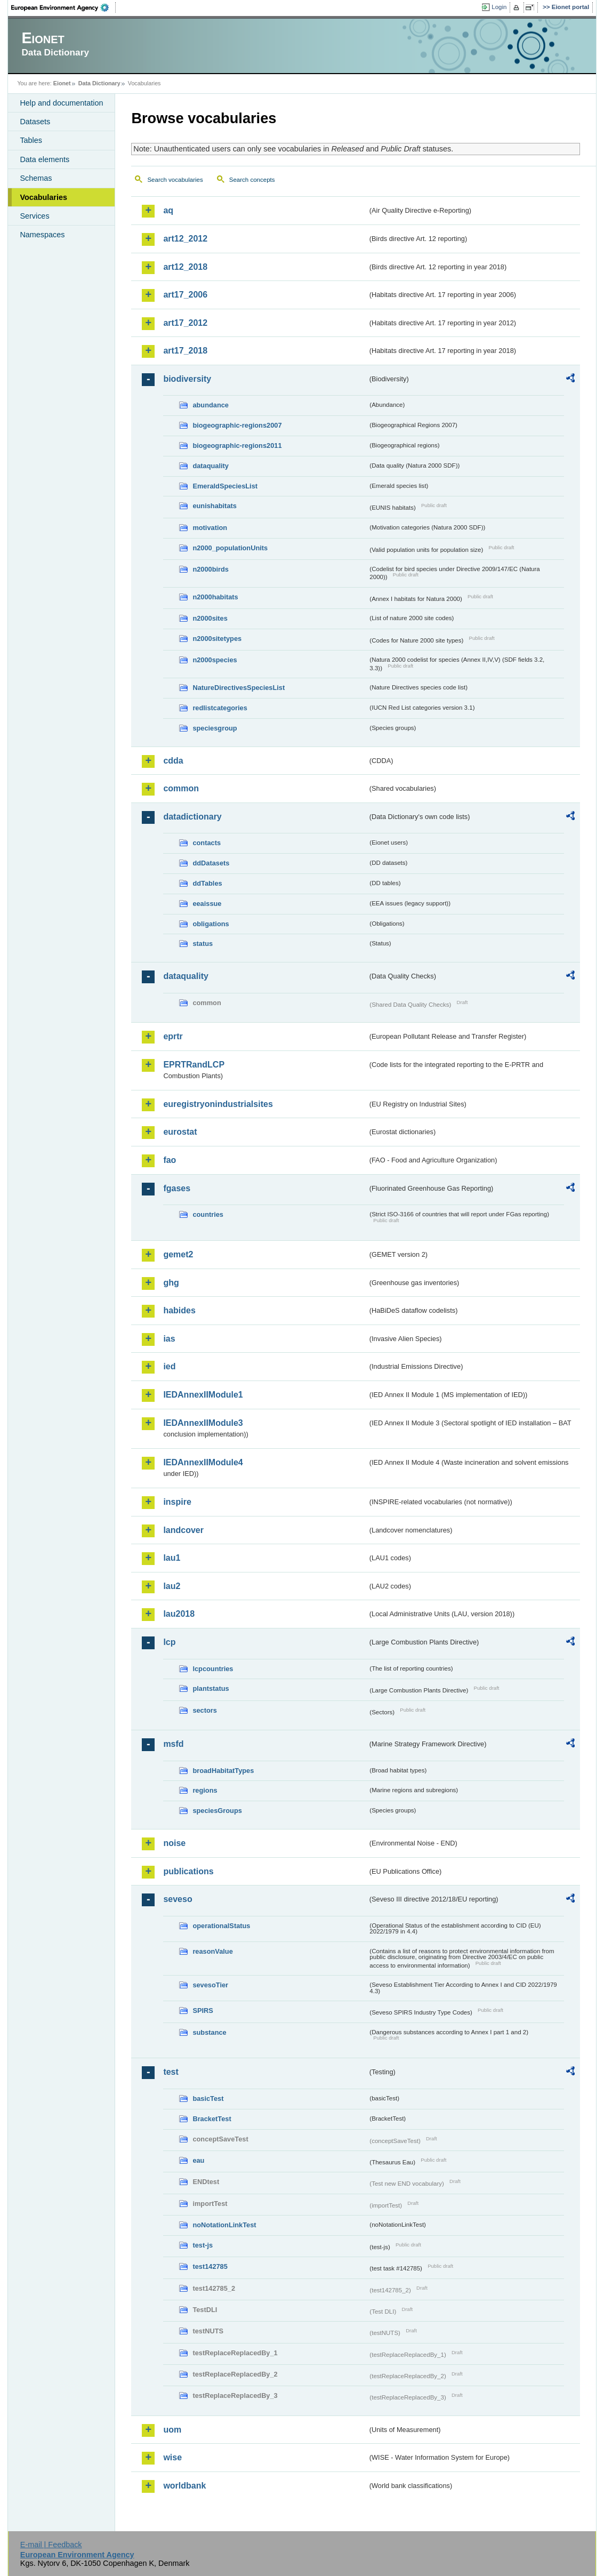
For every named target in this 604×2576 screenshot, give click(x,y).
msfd (173, 1743)
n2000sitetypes (216, 639)
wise (172, 2457)
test (170, 2071)
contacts (206, 843)
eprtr (172, 1036)
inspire (177, 1501)
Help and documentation (61, 103)
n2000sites (209, 618)
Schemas (36, 178)
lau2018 (179, 1613)
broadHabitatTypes (223, 1771)
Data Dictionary (99, 83)
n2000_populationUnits (230, 548)
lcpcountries (212, 1669)
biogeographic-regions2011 (236, 446)
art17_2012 (185, 322)
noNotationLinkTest (224, 2225)
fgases (176, 1188)
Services (34, 216)
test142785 (209, 2266)
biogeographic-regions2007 (236, 425)
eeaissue (206, 904)
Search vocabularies (175, 179)
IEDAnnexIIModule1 (203, 1394)
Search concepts (252, 179)
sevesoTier (210, 1985)
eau (198, 2160)
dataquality (210, 466)
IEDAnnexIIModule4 (203, 1462)
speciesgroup (214, 728)
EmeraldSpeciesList (224, 486)
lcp (169, 1642)
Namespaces (42, 234)
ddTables (207, 883)
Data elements (44, 159)
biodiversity (187, 378)
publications (188, 1871)
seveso (177, 1899)
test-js (202, 2245)
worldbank (184, 2485)
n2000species (214, 660)
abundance (210, 405)
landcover (183, 1530)
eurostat (180, 1131)
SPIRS (202, 2011)
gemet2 (178, 1254)
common (181, 788)
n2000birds (210, 569)
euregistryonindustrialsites (217, 1104)
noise (174, 1843)
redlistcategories (219, 708)
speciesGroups (216, 1811)
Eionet (62, 83)
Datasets (35, 121)
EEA (63, 7)
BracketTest (211, 2119)
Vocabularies (43, 197)
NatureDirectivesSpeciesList (238, 688)
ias (169, 1338)
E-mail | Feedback (51, 2544)
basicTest (207, 2098)
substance (209, 2032)
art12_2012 (185, 238)
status (202, 944)
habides (179, 1310)
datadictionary (192, 816)
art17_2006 (185, 294)
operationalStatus (221, 1926)
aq (168, 210)
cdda (173, 760)
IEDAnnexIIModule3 (203, 1422)
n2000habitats (215, 597)
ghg (171, 1282)
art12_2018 (185, 266)
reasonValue (212, 1951)
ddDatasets (210, 863)
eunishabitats (214, 506)
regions (204, 1790)
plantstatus (210, 1688)
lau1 (171, 1557)
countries (207, 1214)
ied (169, 1366)
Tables (31, 140)
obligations (210, 924)
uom (172, 2429)
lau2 (171, 1586)
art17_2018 (185, 350)
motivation (209, 528)
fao (169, 1160)
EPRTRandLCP (193, 1064)
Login (499, 7)
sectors (204, 1710)
